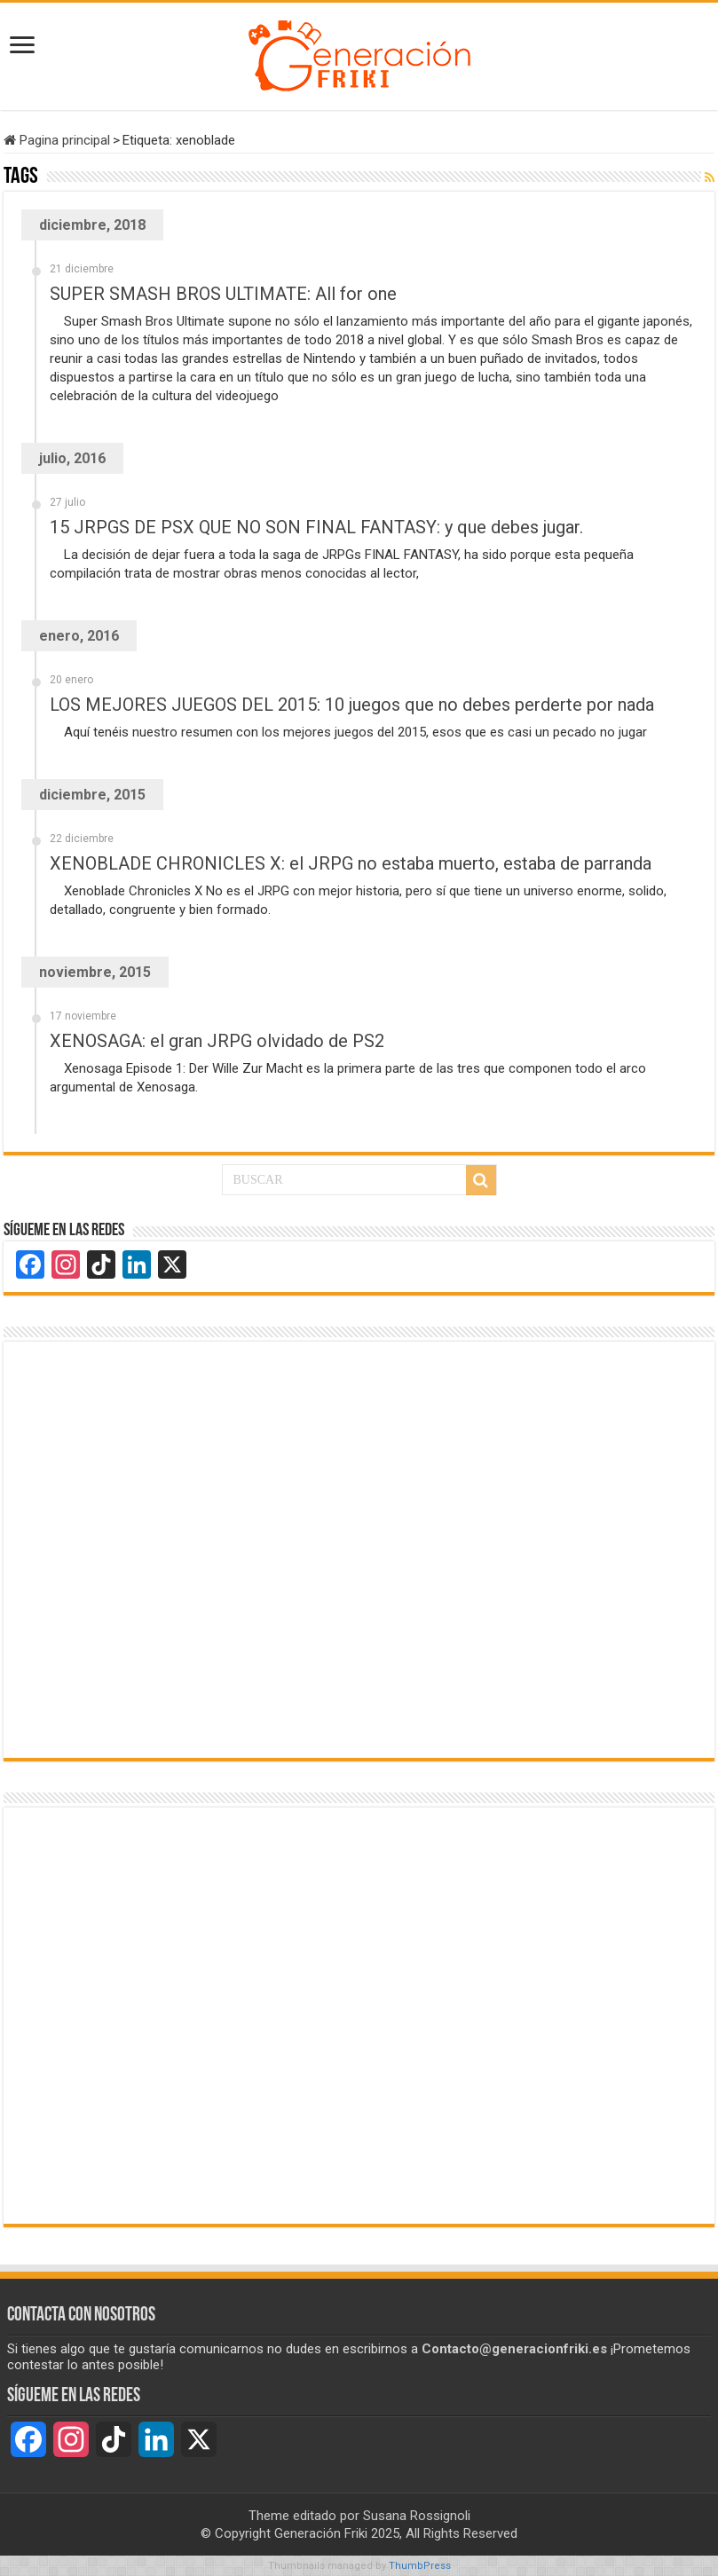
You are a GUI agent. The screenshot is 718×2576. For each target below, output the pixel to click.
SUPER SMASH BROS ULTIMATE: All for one (223, 293)
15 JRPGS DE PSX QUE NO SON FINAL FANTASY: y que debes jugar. (316, 527)
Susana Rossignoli (416, 2516)
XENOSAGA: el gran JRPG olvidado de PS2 (217, 1041)
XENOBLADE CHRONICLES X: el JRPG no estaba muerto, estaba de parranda (350, 863)
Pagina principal (57, 140)
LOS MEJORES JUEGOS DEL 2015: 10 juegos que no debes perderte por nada (352, 704)
